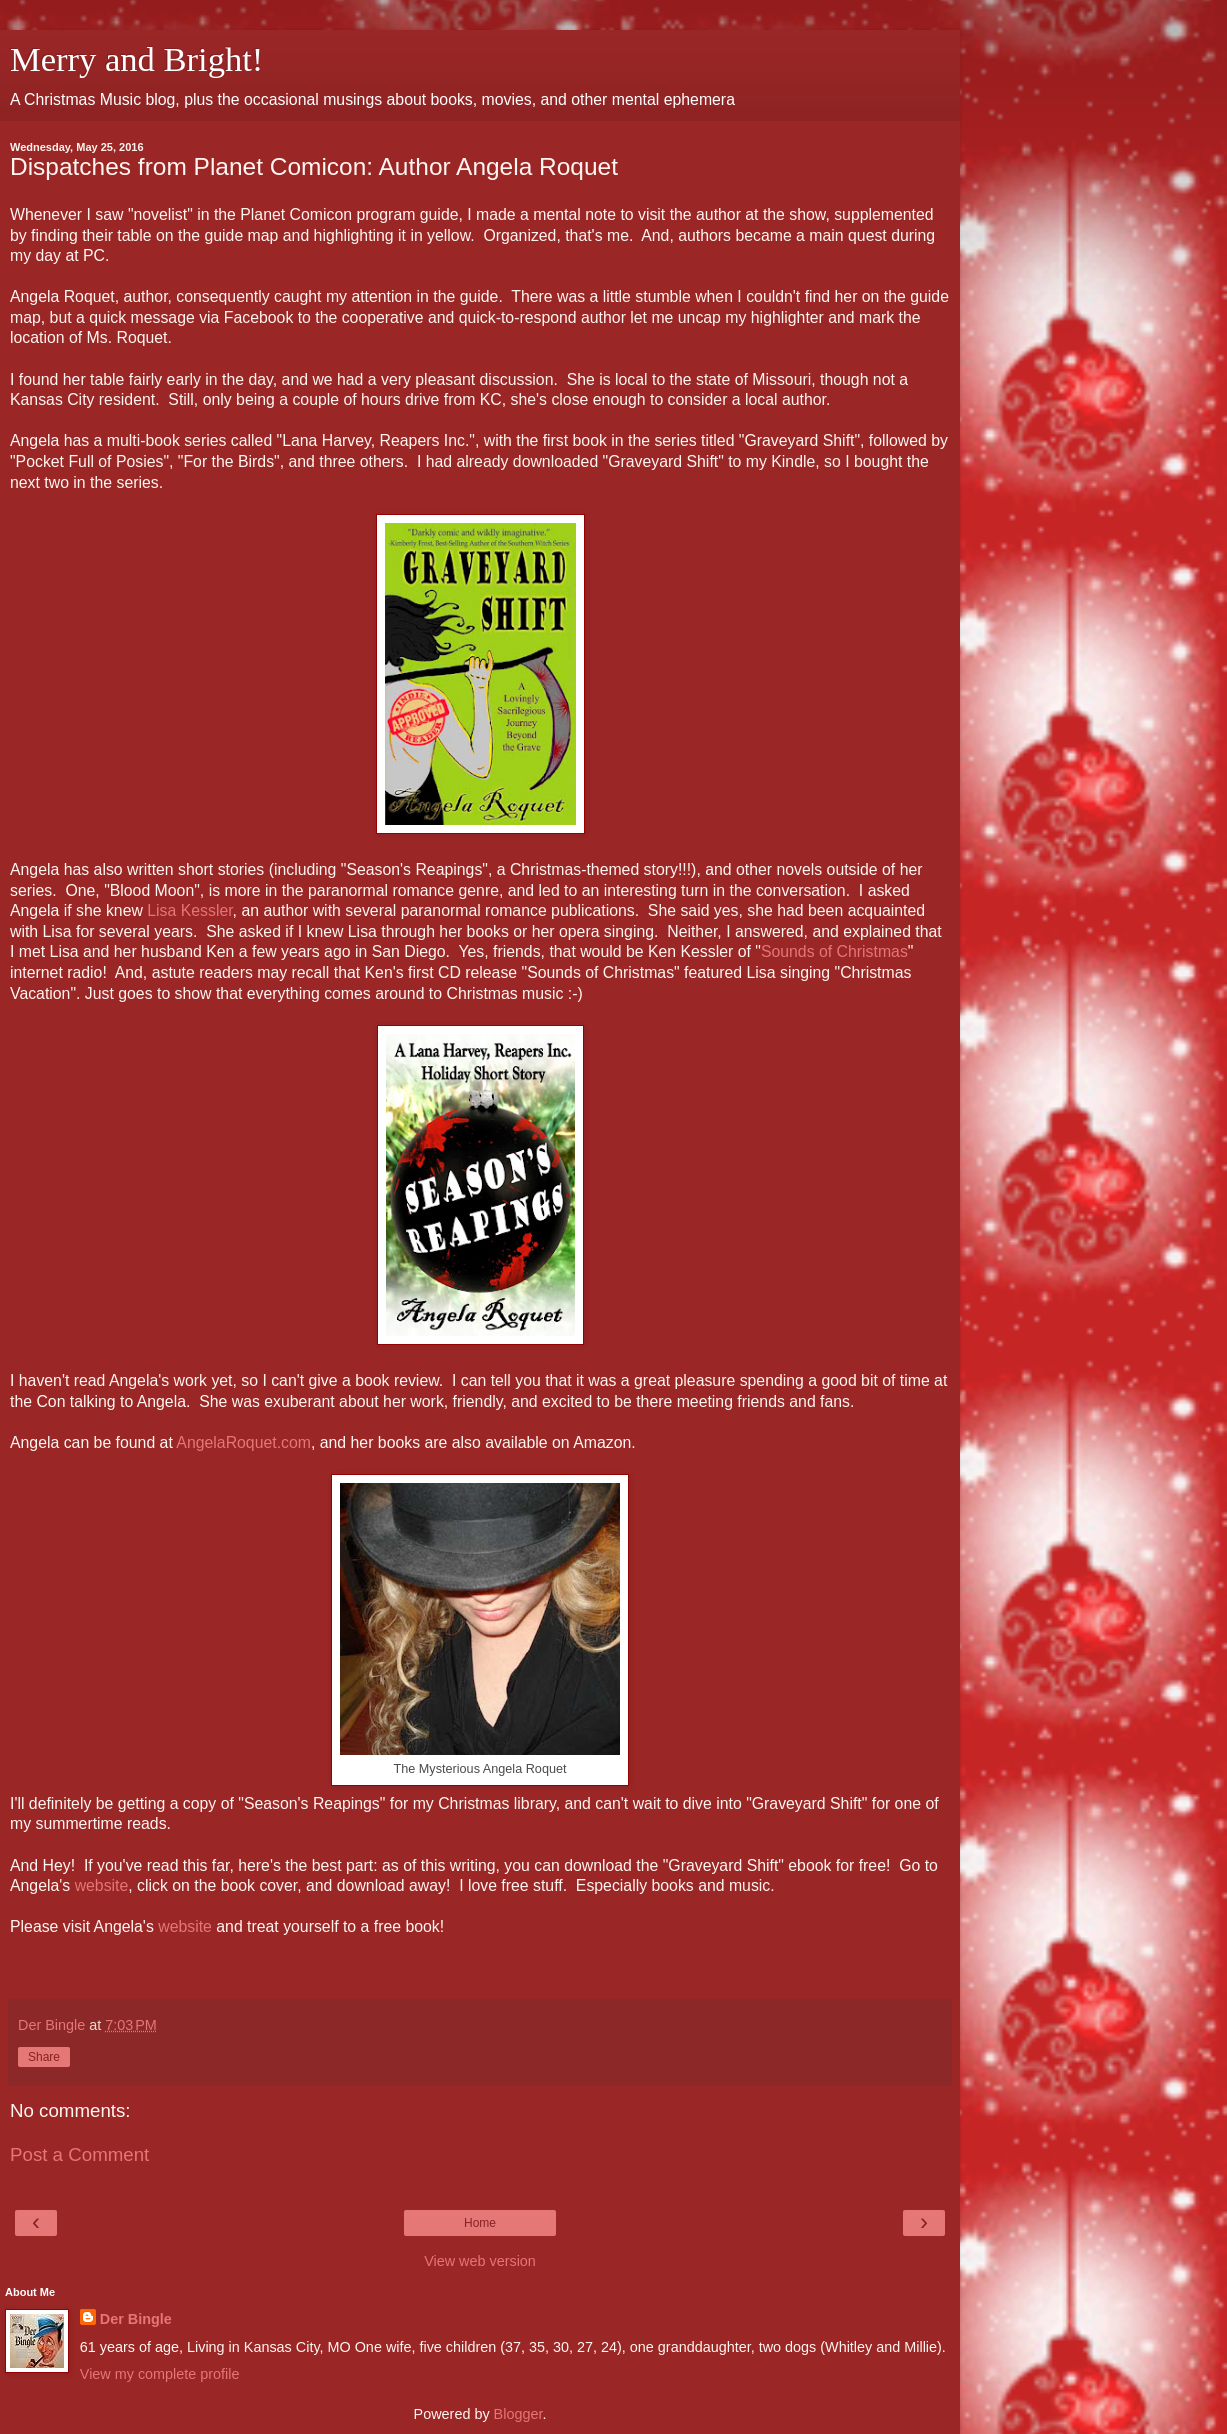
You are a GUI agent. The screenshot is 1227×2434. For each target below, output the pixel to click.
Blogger (518, 2414)
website (102, 1885)
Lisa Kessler (189, 910)
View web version (480, 2261)
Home (480, 2223)
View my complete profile (160, 2374)
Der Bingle (136, 2319)
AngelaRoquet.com (243, 1442)
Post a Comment (79, 2154)
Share (44, 2057)
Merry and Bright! (136, 59)
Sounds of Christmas (834, 951)
